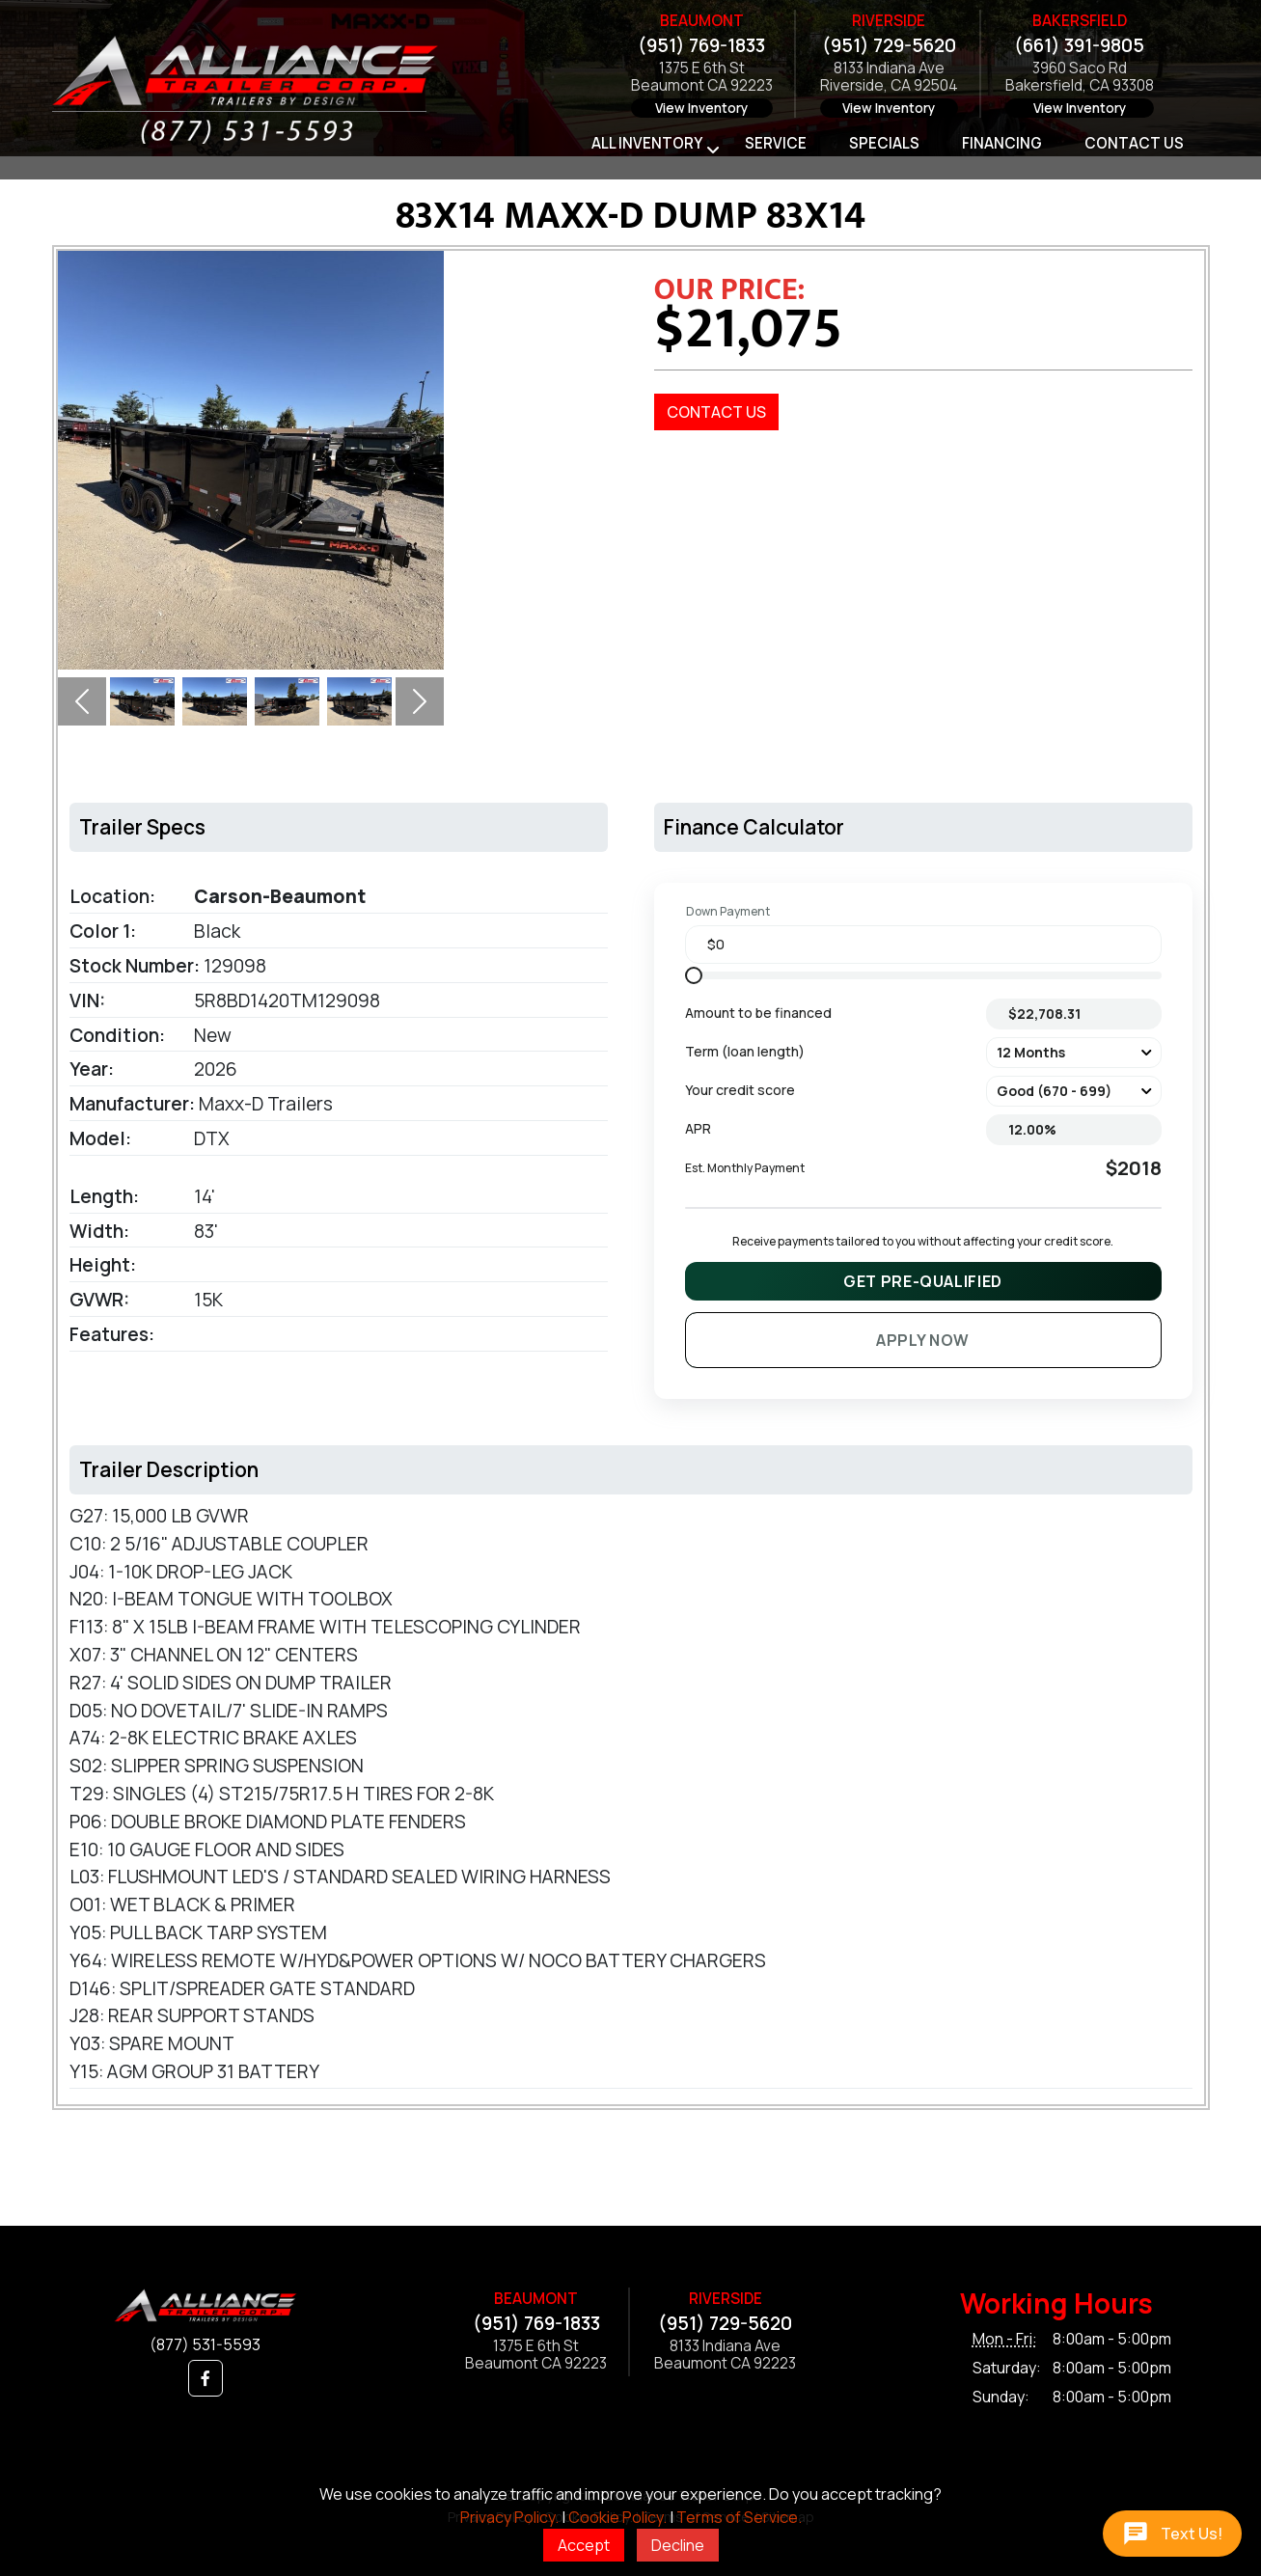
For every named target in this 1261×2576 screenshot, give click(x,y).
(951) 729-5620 (889, 45)
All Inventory (646, 143)
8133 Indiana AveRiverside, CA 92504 (889, 78)
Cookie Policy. (617, 2517)
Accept (584, 2545)
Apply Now (923, 1340)
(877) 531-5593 (205, 2344)
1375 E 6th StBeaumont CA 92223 (702, 78)
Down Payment (728, 911)
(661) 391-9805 (1079, 45)
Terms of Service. (739, 2517)
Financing (1002, 143)
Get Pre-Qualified (922, 1281)
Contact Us (1134, 143)
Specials (884, 143)
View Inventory (701, 108)
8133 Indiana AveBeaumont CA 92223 (725, 2355)
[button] (82, 701)
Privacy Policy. (509, 2517)
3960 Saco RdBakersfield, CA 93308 (1079, 78)
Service (776, 143)
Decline (677, 2545)
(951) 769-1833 (701, 45)
